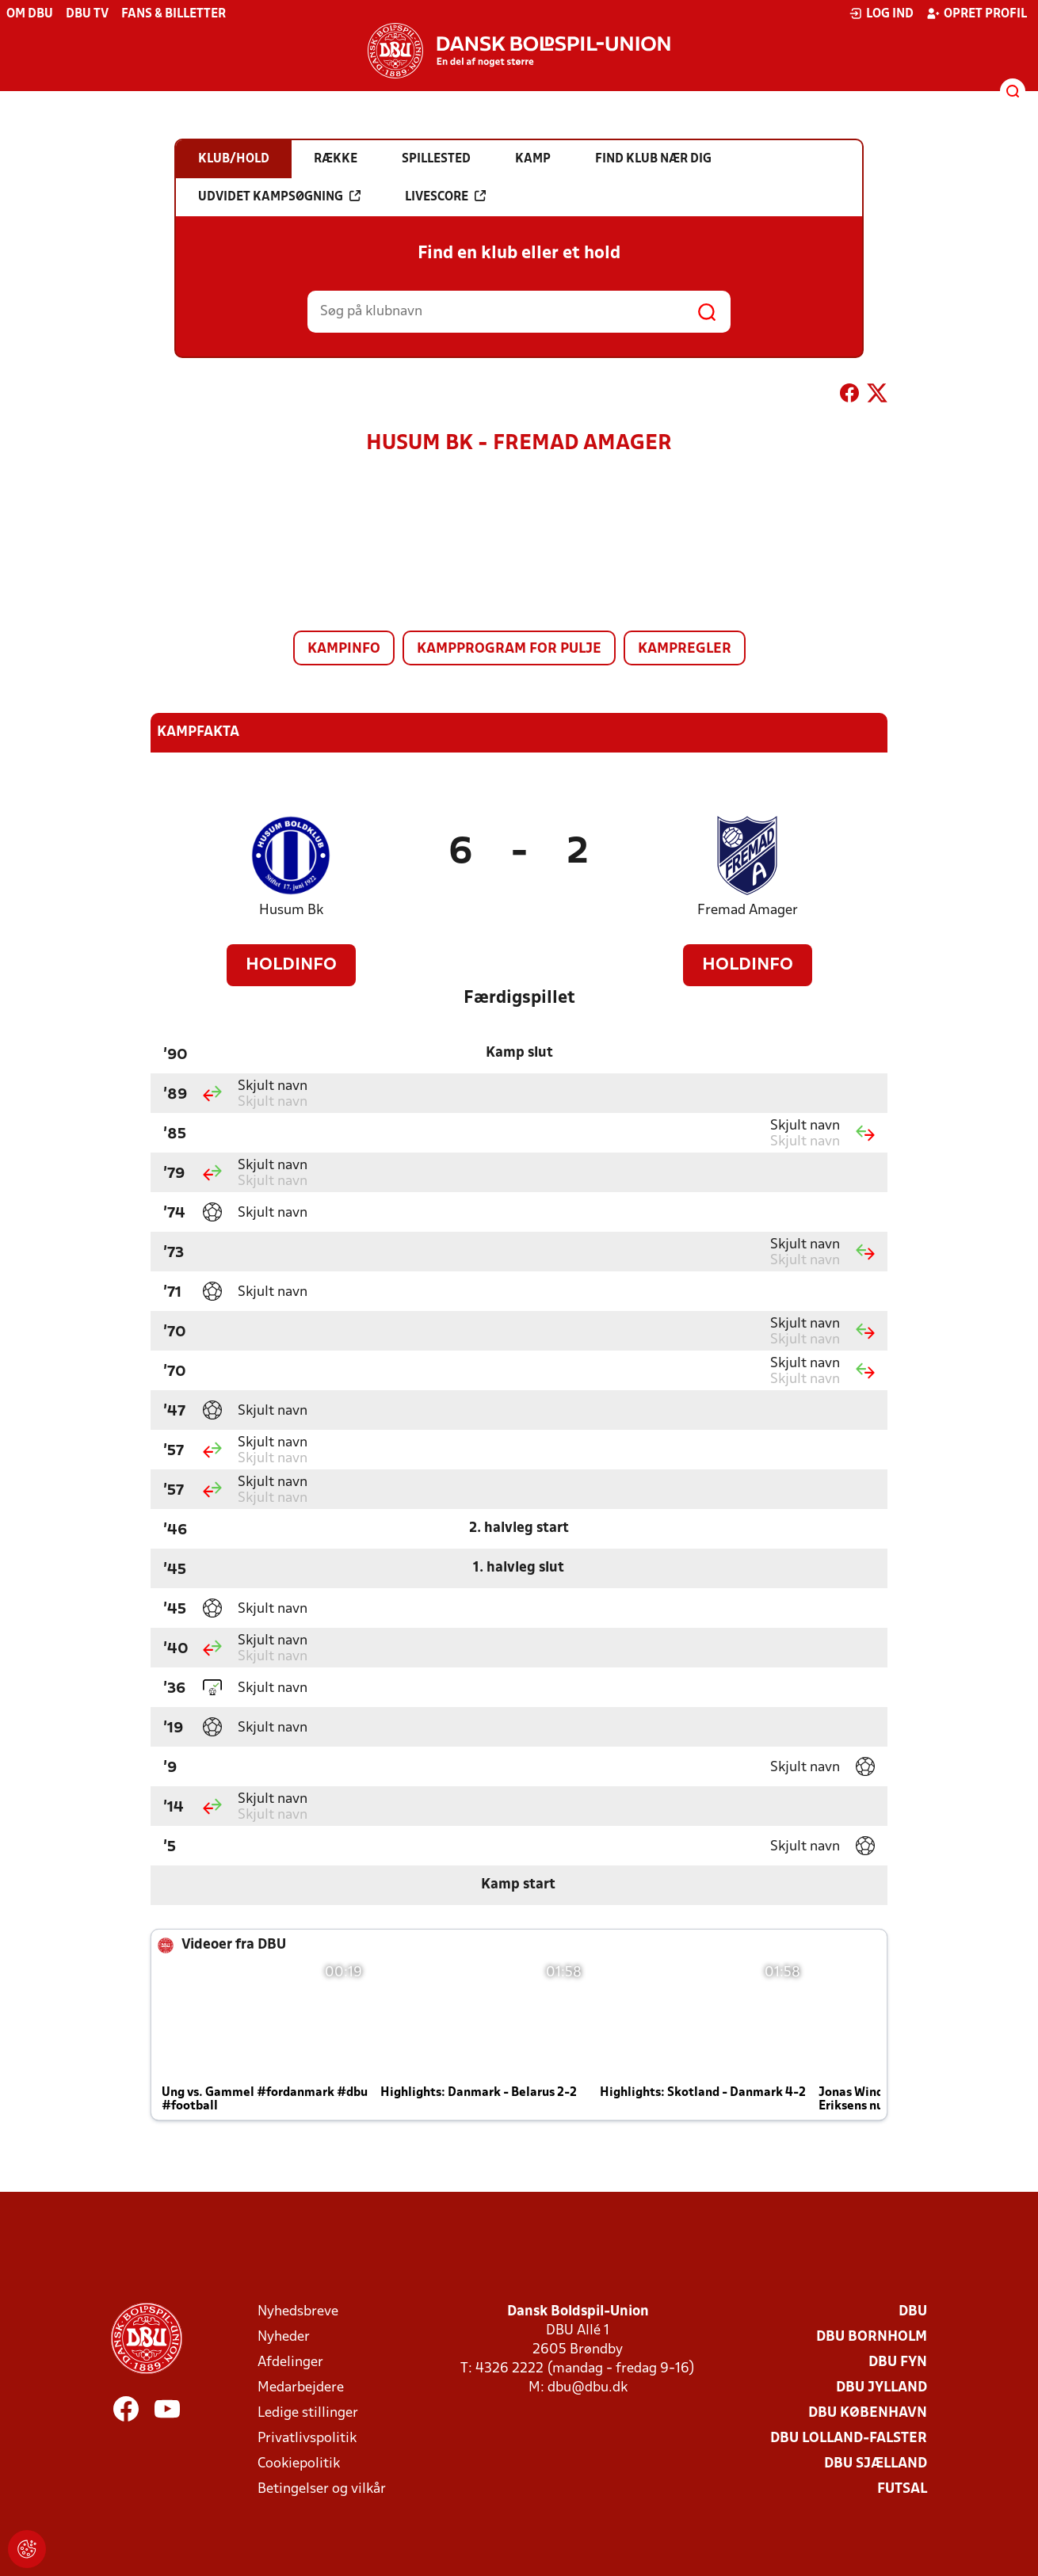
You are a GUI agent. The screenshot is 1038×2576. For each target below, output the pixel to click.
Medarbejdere (301, 2388)
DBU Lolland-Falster (848, 2438)
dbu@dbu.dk (588, 2388)
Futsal (902, 2489)
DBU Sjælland (875, 2464)
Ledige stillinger (308, 2413)
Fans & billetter (173, 14)
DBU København (867, 2413)
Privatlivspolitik (307, 2438)
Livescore (445, 196)
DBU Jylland (881, 2388)
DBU (913, 2312)
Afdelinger (290, 2362)
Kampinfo (343, 649)
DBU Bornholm (871, 2337)
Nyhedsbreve (298, 2312)
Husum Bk (291, 910)
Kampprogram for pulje (509, 649)
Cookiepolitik (299, 2464)
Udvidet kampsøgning (279, 196)
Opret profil (976, 13)
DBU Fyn (897, 2362)
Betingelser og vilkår (322, 2489)
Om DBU (29, 14)
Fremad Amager (747, 910)
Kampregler (684, 649)
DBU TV (87, 14)
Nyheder (284, 2337)
